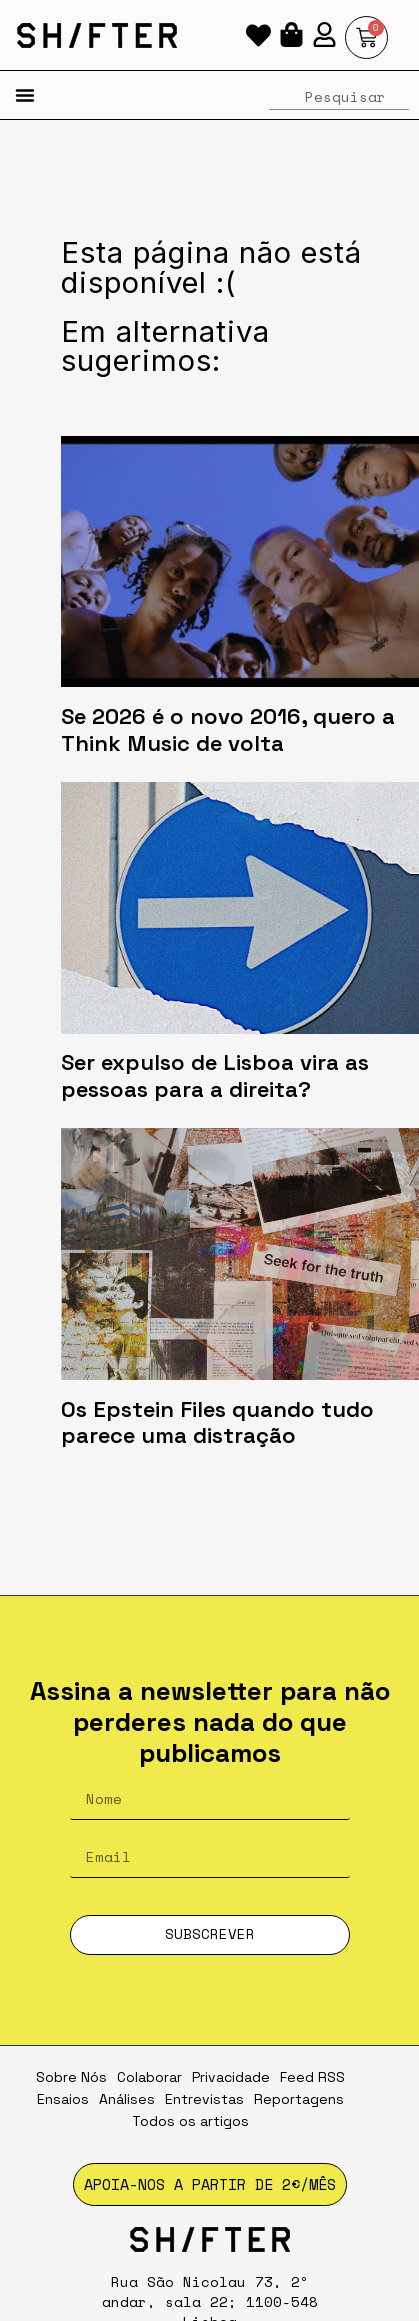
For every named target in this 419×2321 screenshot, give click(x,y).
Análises (127, 2099)
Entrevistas (204, 2099)
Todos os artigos (190, 2121)
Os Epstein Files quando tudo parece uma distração (217, 1422)
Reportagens (299, 2099)
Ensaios (63, 2099)
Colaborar (149, 2077)
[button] (25, 95)
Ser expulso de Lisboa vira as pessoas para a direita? (215, 1075)
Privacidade (231, 2077)
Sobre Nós (71, 2077)
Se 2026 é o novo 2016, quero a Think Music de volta (228, 729)
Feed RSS (312, 2077)
